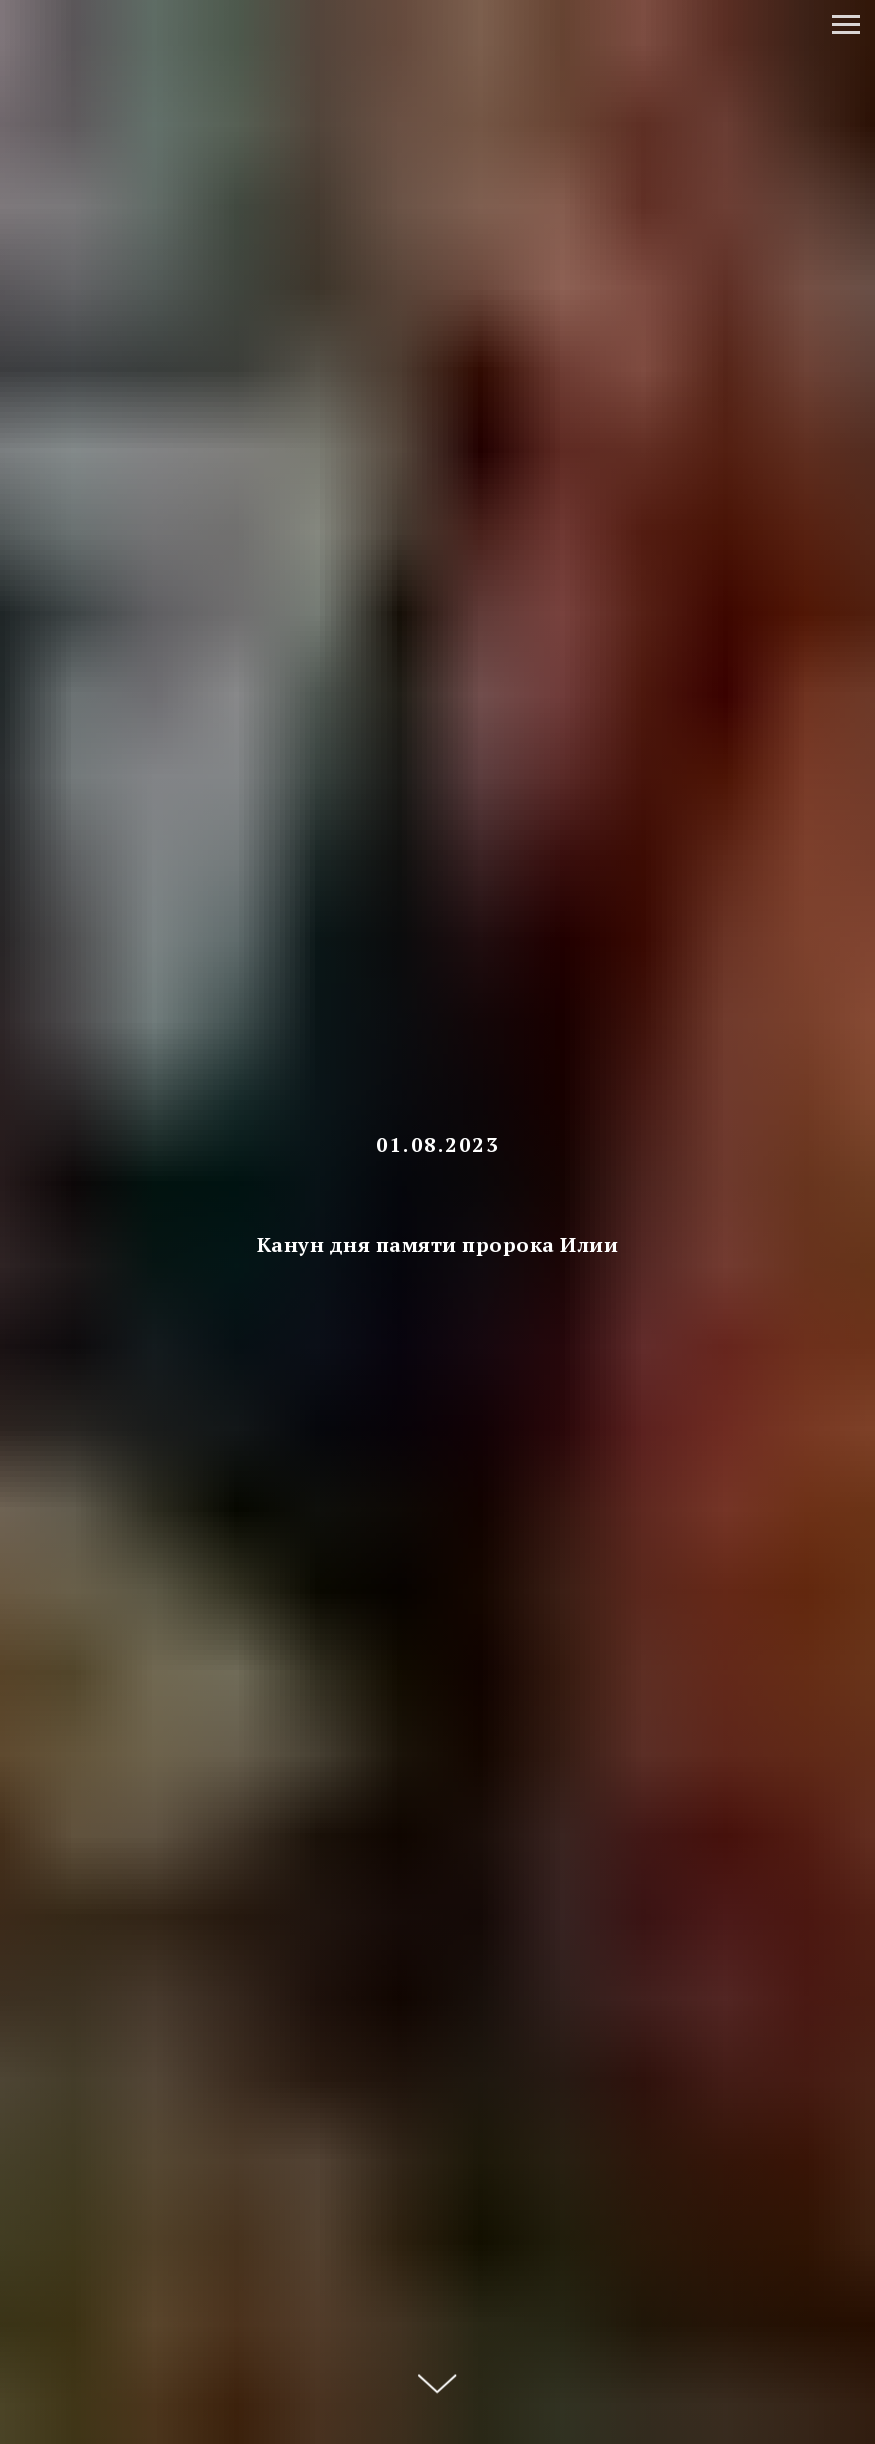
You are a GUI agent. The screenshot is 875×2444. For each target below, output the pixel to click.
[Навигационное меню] (846, 25)
